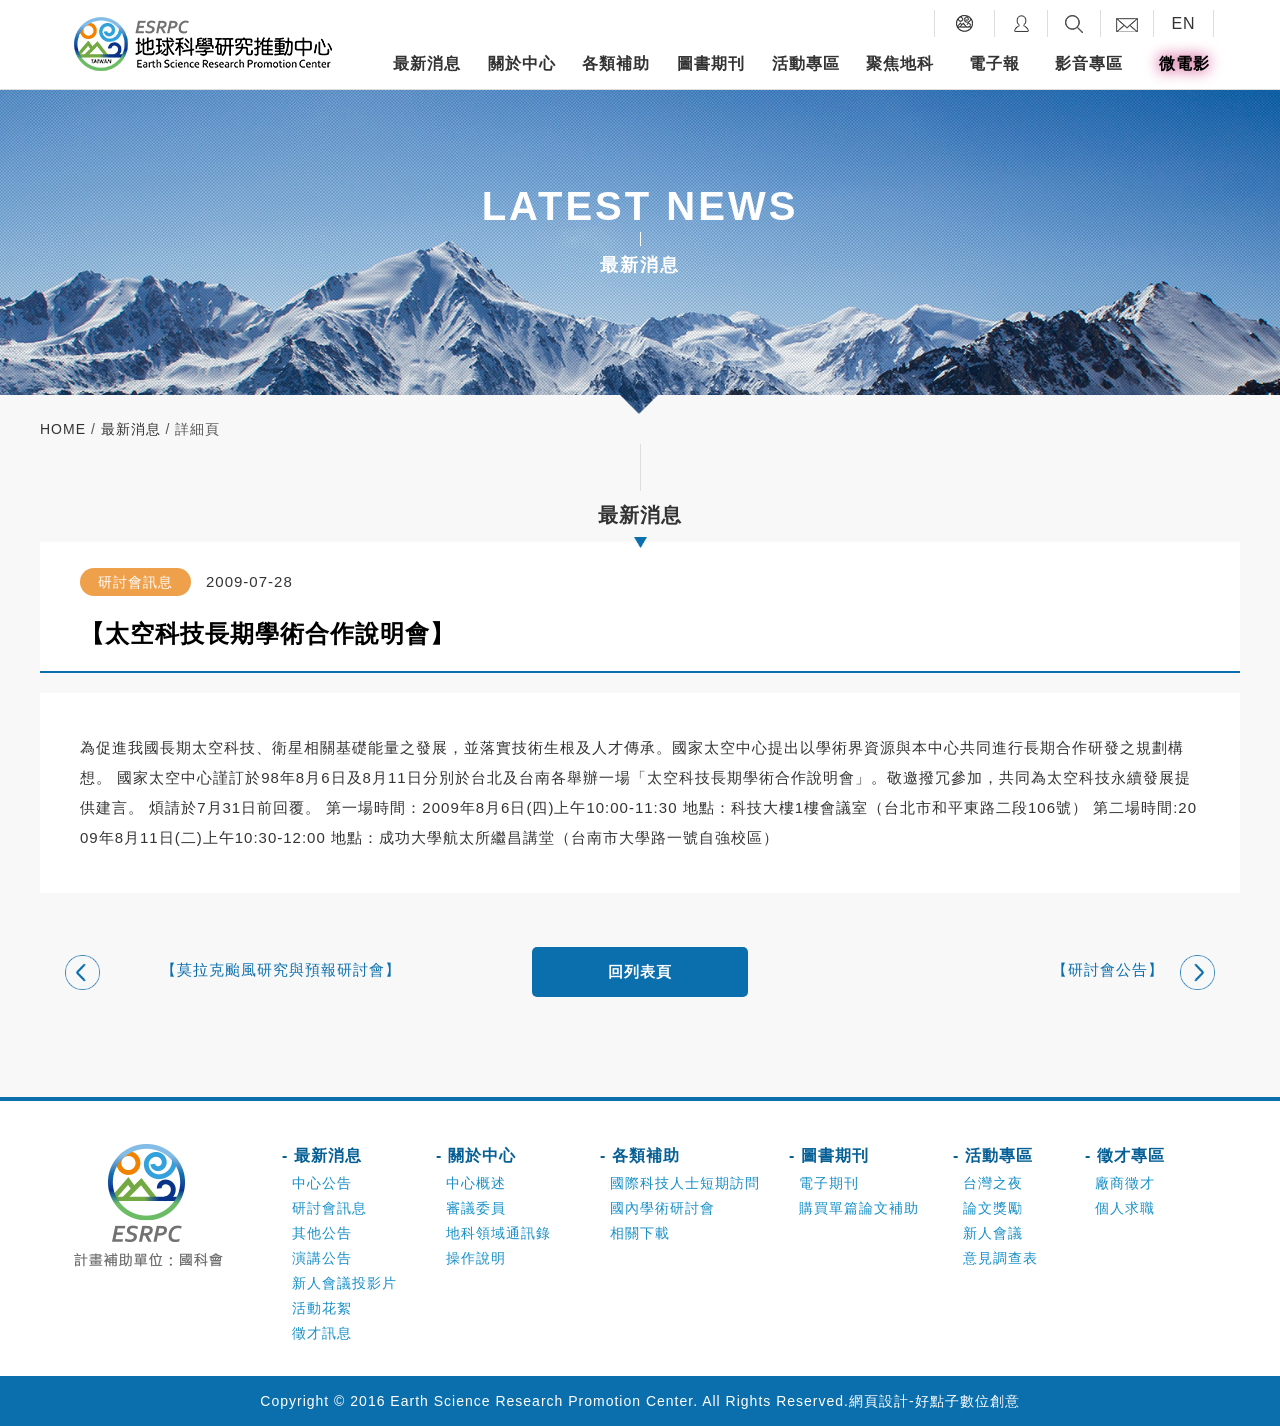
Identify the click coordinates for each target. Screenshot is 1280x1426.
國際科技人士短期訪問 (685, 1183)
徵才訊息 (322, 1333)
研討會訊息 (329, 1208)
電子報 (994, 63)
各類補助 (616, 63)
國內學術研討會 (662, 1208)
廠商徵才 (1125, 1183)
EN (1183, 23)
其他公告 (322, 1233)
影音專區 (1089, 63)
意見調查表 (1000, 1258)
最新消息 (427, 63)
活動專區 (806, 63)
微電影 (1184, 63)
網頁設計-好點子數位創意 (934, 1401)
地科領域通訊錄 (498, 1233)
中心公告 (322, 1183)
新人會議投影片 (344, 1283)
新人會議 (993, 1233)
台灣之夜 (993, 1183)
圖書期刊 (711, 63)
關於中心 (522, 63)
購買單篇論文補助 (859, 1208)
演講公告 (322, 1258)
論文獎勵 (993, 1208)
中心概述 (476, 1183)
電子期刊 (829, 1183)
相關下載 (640, 1233)
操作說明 (476, 1258)
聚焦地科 (900, 63)
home (63, 429)
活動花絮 (322, 1308)
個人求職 (1125, 1208)
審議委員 (476, 1208)
